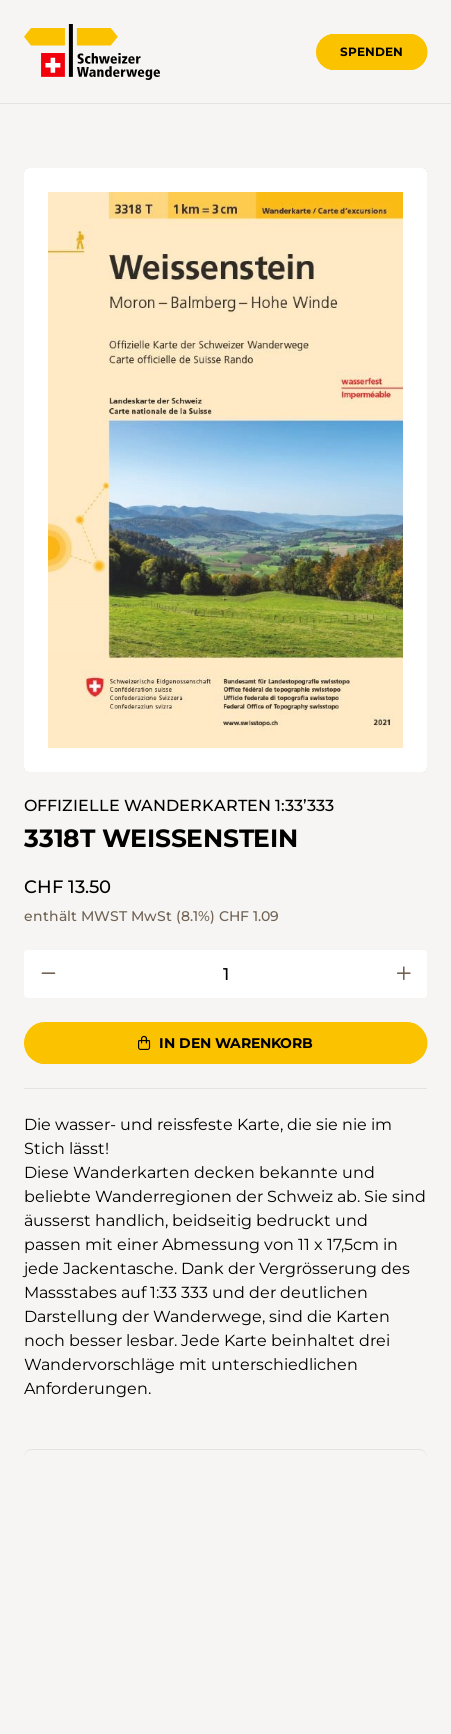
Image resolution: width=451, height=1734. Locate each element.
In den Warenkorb (225, 1043)
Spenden (371, 51)
